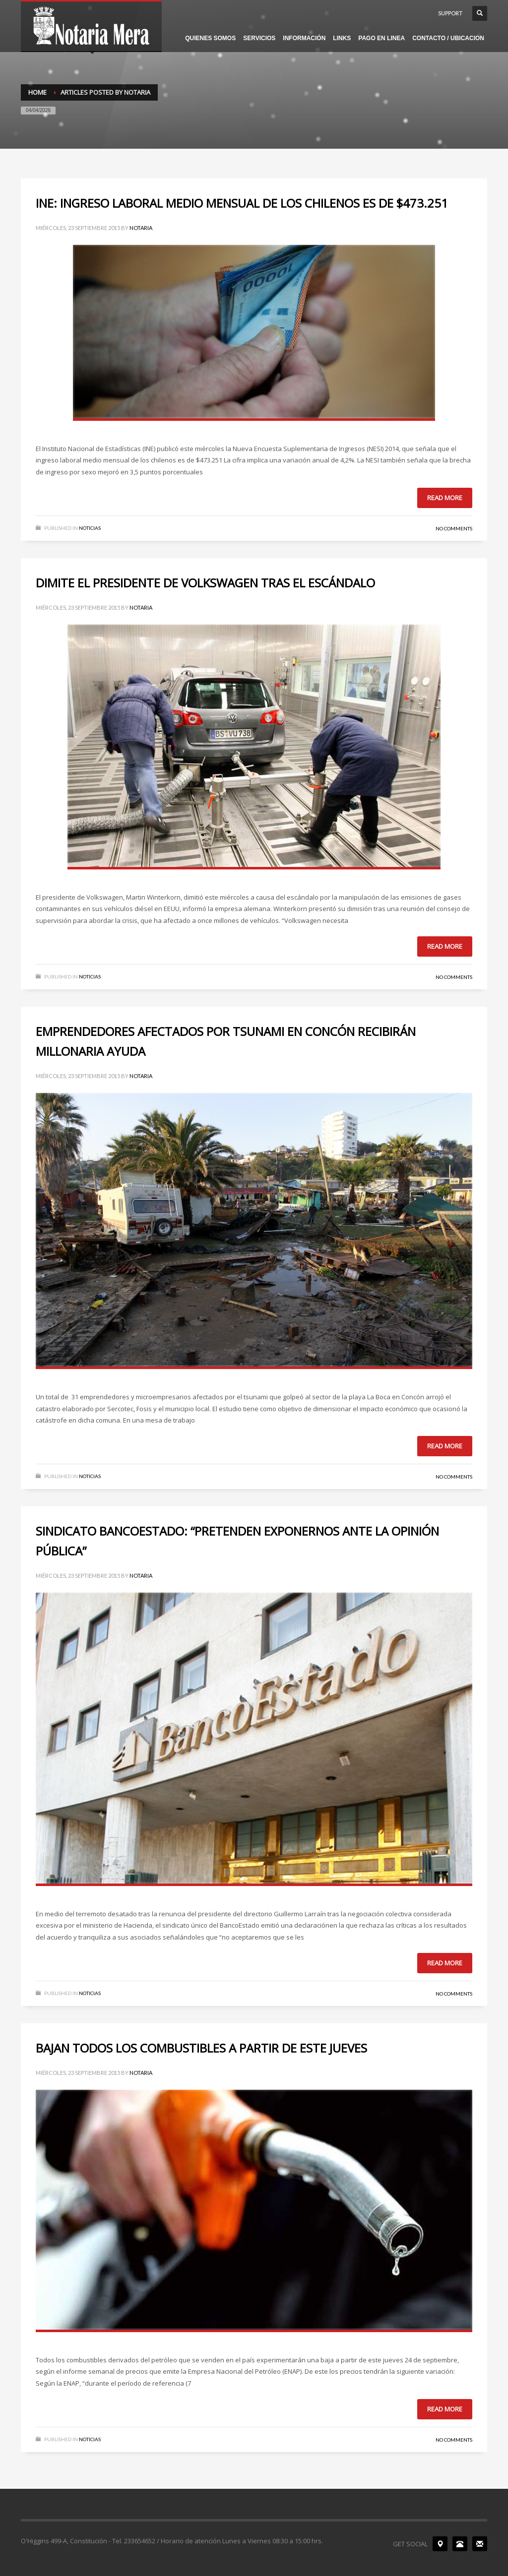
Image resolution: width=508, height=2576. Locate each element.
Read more (444, 497)
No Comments (454, 528)
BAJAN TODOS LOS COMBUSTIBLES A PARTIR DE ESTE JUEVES (201, 2048)
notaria (140, 228)
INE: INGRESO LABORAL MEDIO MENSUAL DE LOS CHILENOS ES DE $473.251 (242, 203)
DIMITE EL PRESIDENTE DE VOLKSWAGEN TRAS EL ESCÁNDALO (205, 582)
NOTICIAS (90, 528)
